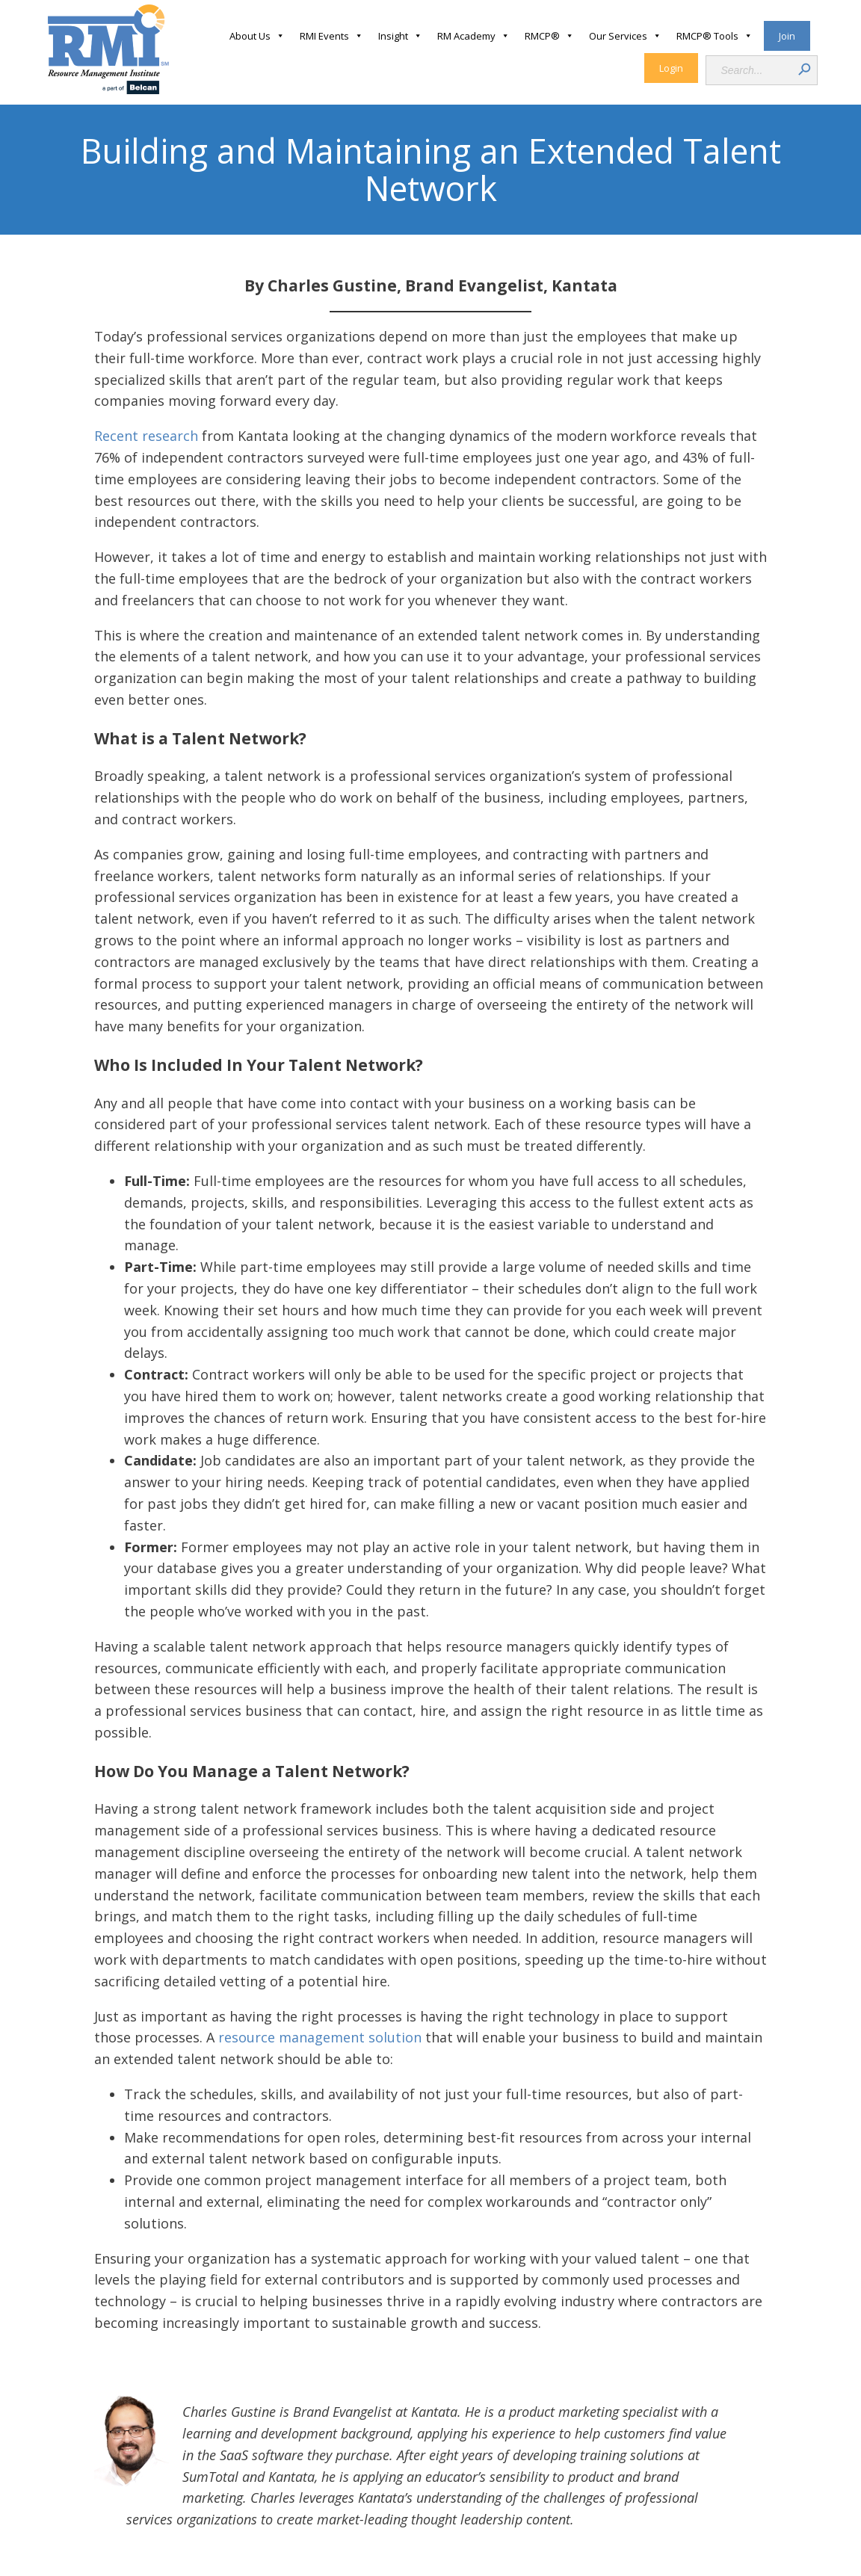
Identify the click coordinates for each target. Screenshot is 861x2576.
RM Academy (473, 36)
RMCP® (549, 36)
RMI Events (331, 36)
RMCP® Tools (714, 36)
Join (787, 36)
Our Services (625, 36)
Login (671, 68)
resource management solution (320, 2037)
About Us (257, 36)
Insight (400, 36)
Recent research (146, 436)
